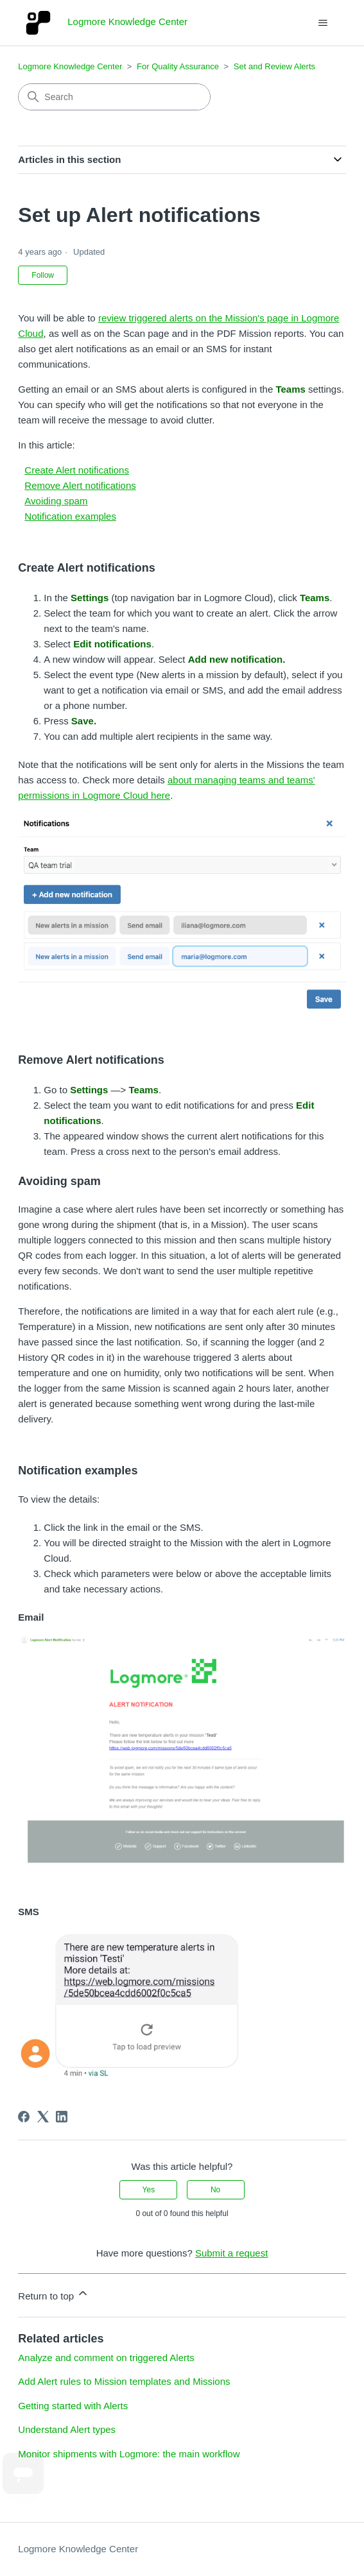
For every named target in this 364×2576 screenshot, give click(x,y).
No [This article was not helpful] (215, 2189)
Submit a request (231, 2253)
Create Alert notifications (76, 470)
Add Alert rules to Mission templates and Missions (124, 2381)
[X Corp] (43, 2116)
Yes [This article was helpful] (149, 2189)
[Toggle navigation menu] (323, 23)
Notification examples (70, 516)
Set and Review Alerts (274, 66)
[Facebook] (24, 2116)
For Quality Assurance (178, 66)
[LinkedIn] (61, 2116)
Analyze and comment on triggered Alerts (106, 2357)
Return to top (53, 2294)
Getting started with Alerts (73, 2405)
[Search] (114, 97)
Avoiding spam (55, 500)
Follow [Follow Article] (42, 275)
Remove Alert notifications (79, 485)
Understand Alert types (67, 2429)
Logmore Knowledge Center (70, 66)
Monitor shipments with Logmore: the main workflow (128, 2453)
